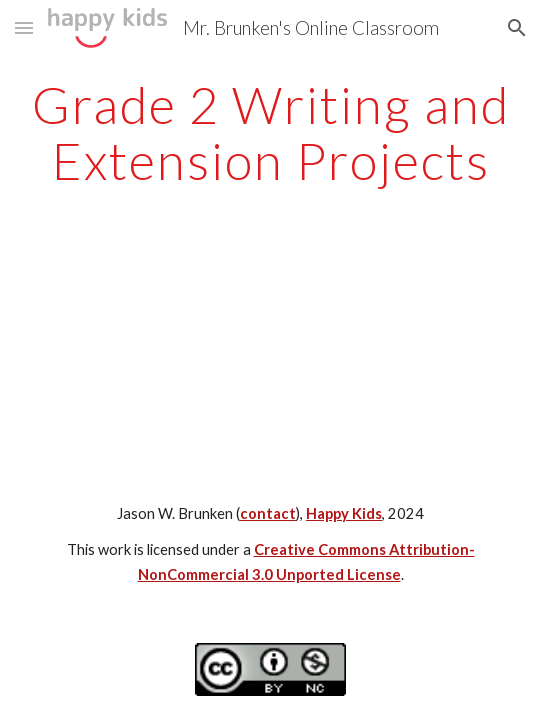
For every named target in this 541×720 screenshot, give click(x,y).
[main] (270, 132)
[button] (24, 27)
